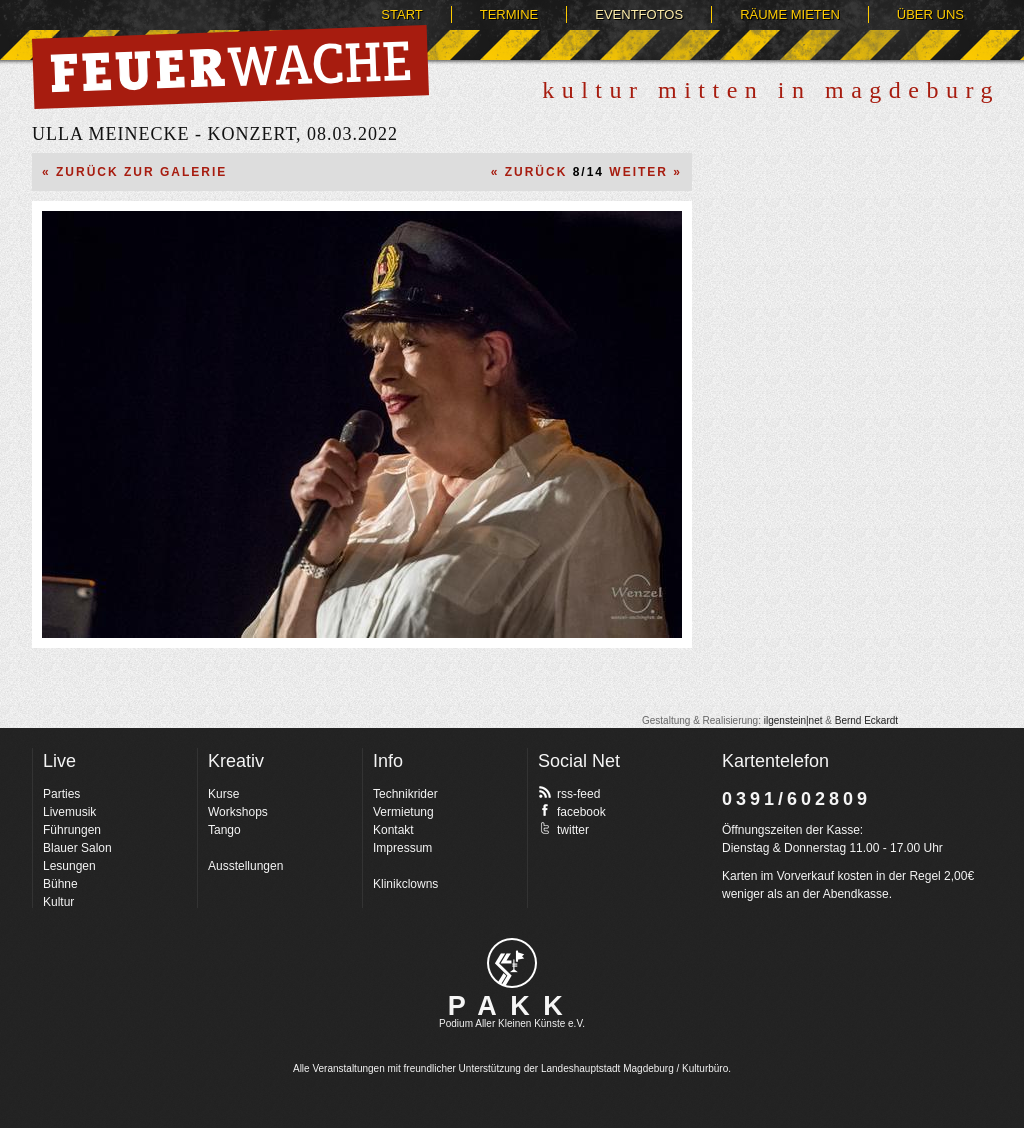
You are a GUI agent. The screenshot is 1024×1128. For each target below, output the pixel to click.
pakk (512, 963)
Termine (509, 14)
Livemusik (69, 812)
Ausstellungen (245, 866)
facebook (572, 811)
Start (401, 14)
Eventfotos (639, 14)
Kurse (223, 794)
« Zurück (529, 172)
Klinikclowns (405, 884)
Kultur (58, 902)
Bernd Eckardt (866, 720)
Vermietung (403, 812)
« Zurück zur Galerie (134, 172)
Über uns (930, 14)
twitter (563, 829)
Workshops (238, 812)
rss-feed (569, 793)
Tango (224, 830)
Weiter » (645, 172)
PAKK (512, 1006)
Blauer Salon (77, 848)
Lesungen (69, 866)
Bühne (60, 884)
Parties (61, 794)
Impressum (402, 848)
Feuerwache (230, 67)
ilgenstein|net (793, 720)
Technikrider (405, 794)
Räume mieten (790, 14)
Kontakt (393, 830)
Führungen (72, 830)
